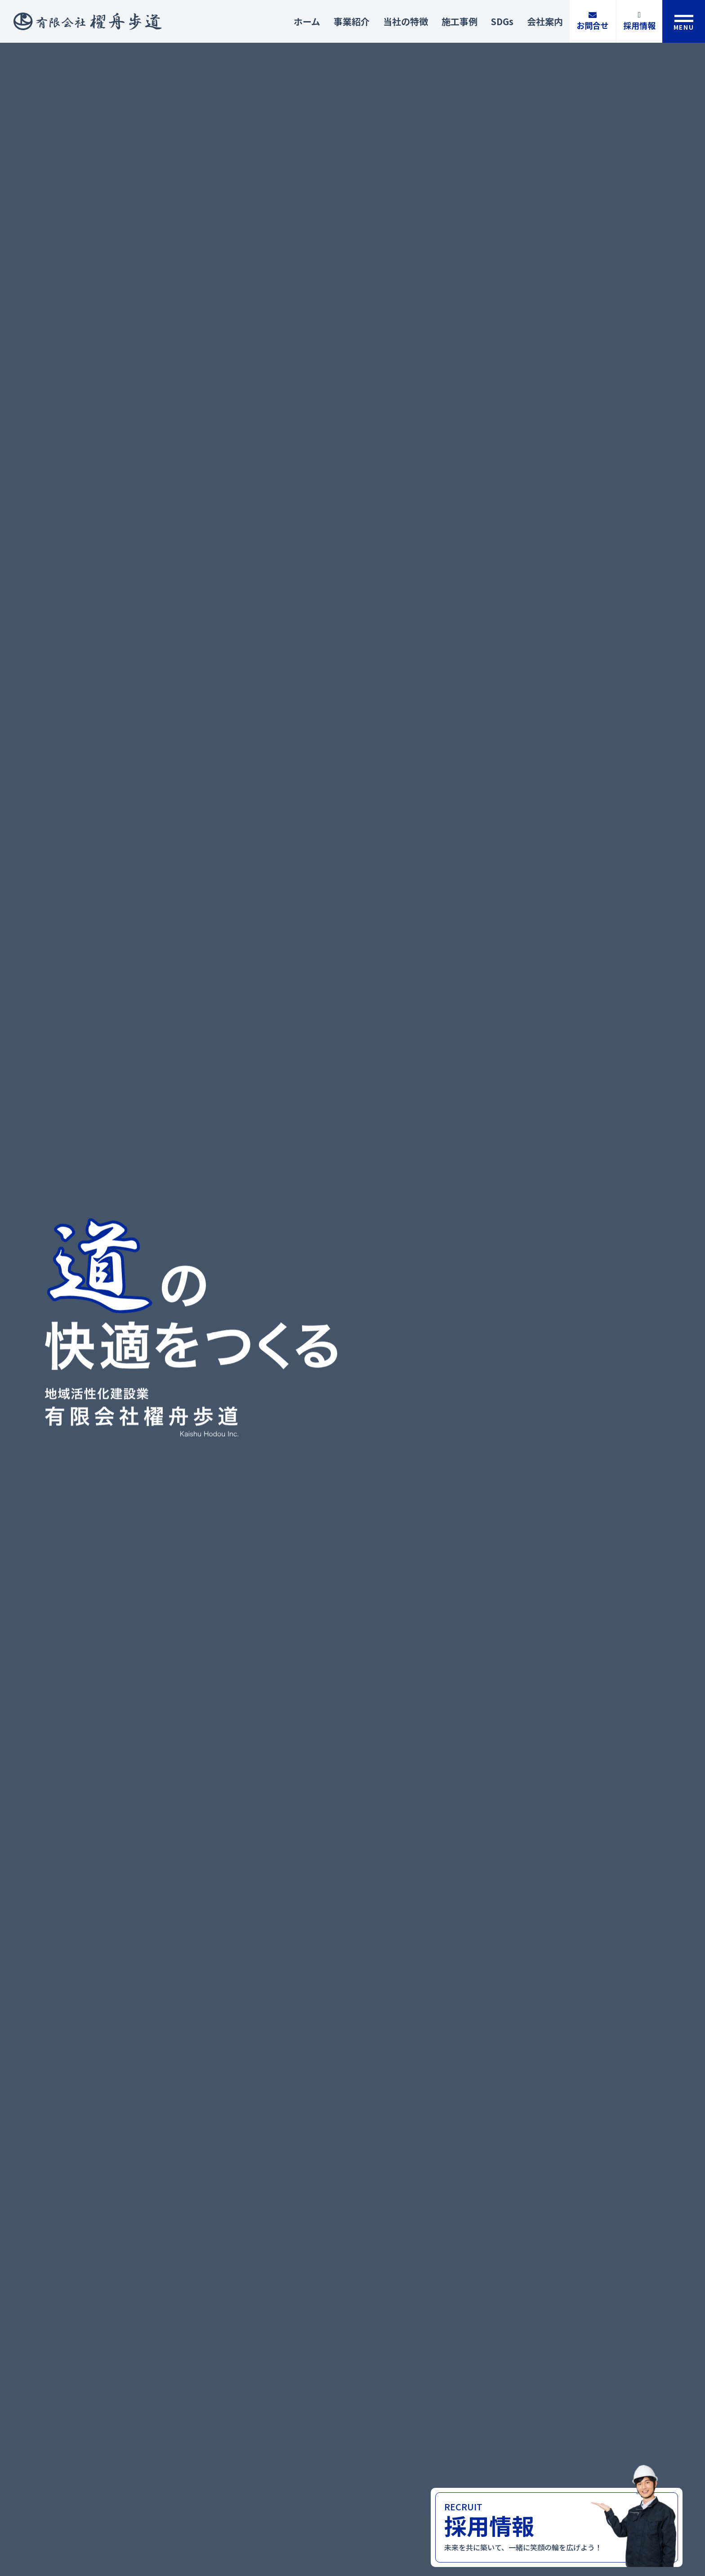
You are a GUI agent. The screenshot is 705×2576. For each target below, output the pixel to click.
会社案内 (545, 21)
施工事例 (459, 21)
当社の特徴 (405, 21)
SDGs (502, 21)
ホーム (307, 21)
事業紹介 (352, 21)
